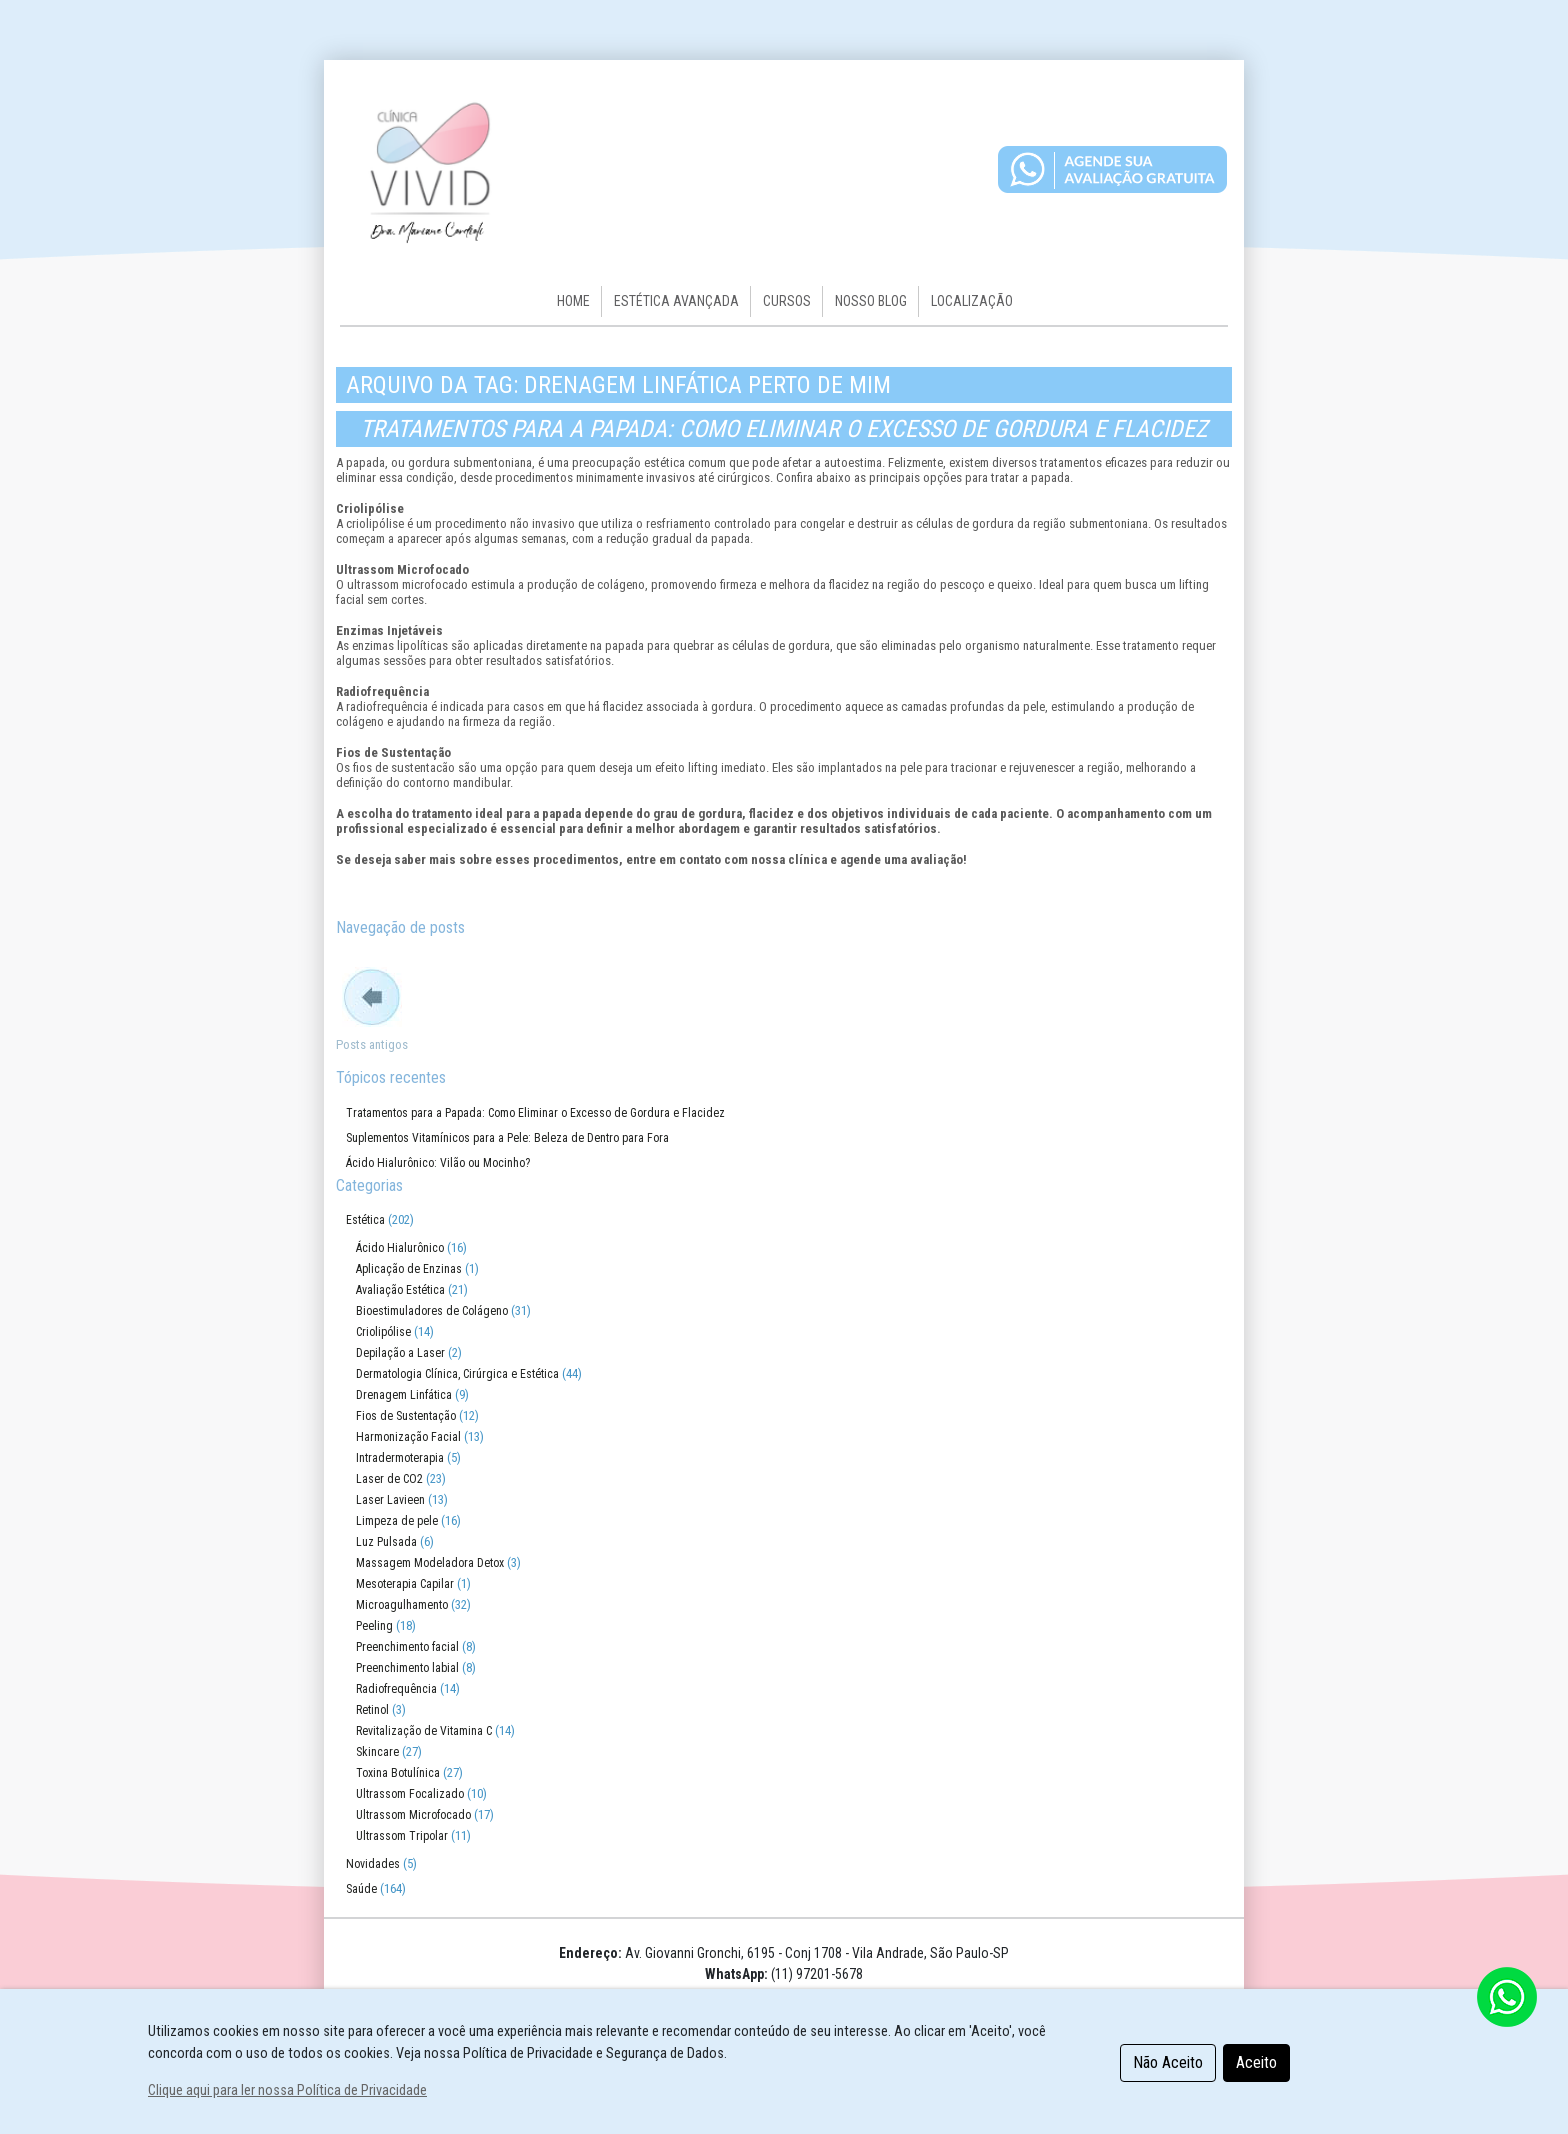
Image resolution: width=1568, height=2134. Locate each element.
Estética (365, 1220)
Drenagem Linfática (404, 1395)
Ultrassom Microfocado (413, 1815)
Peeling (374, 1626)
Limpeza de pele (397, 1521)
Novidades (373, 1864)
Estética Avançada (676, 301)
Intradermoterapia (400, 1458)
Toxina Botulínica (398, 1773)
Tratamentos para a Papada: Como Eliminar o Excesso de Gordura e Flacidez (784, 429)
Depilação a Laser (400, 1353)
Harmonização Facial (408, 1437)
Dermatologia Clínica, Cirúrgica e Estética (457, 1374)
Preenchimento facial (407, 1647)
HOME (573, 301)
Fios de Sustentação (406, 1416)
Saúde (361, 1889)
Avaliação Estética (400, 1290)
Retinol (372, 1710)
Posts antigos (372, 1044)
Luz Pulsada (386, 1542)
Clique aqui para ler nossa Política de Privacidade (287, 2090)
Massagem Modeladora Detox (430, 1563)
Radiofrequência (396, 1689)
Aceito (1256, 2062)
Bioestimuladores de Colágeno (432, 1311)
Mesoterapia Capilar (405, 1584)
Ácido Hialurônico (400, 1248)
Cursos (787, 301)
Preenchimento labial (407, 1668)
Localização (972, 301)
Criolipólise (383, 1332)
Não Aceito (1168, 2062)
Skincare (377, 1752)
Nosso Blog (871, 301)
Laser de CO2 (389, 1479)
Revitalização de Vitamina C (424, 1731)
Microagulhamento (402, 1605)
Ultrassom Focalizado (410, 1794)
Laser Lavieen (390, 1500)
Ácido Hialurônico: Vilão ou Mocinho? (438, 1163)
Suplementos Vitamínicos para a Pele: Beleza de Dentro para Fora (507, 1138)
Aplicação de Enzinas (409, 1269)
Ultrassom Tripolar (402, 1836)
